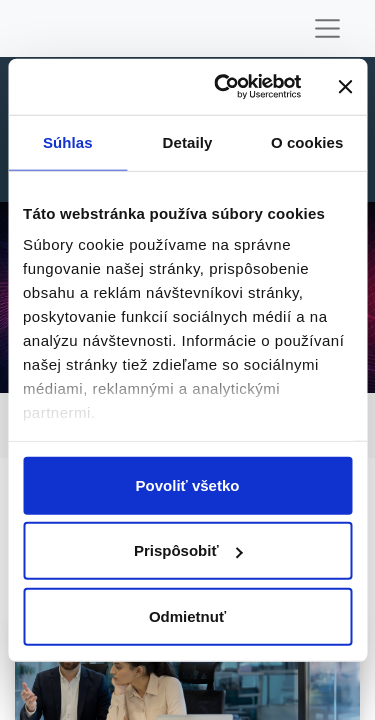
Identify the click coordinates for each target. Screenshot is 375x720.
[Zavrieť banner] (345, 87)
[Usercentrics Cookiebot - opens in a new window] (223, 87)
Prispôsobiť (188, 550)
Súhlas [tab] (68, 141)
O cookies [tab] (307, 141)
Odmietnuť (187, 615)
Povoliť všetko (188, 484)
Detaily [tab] (188, 141)
